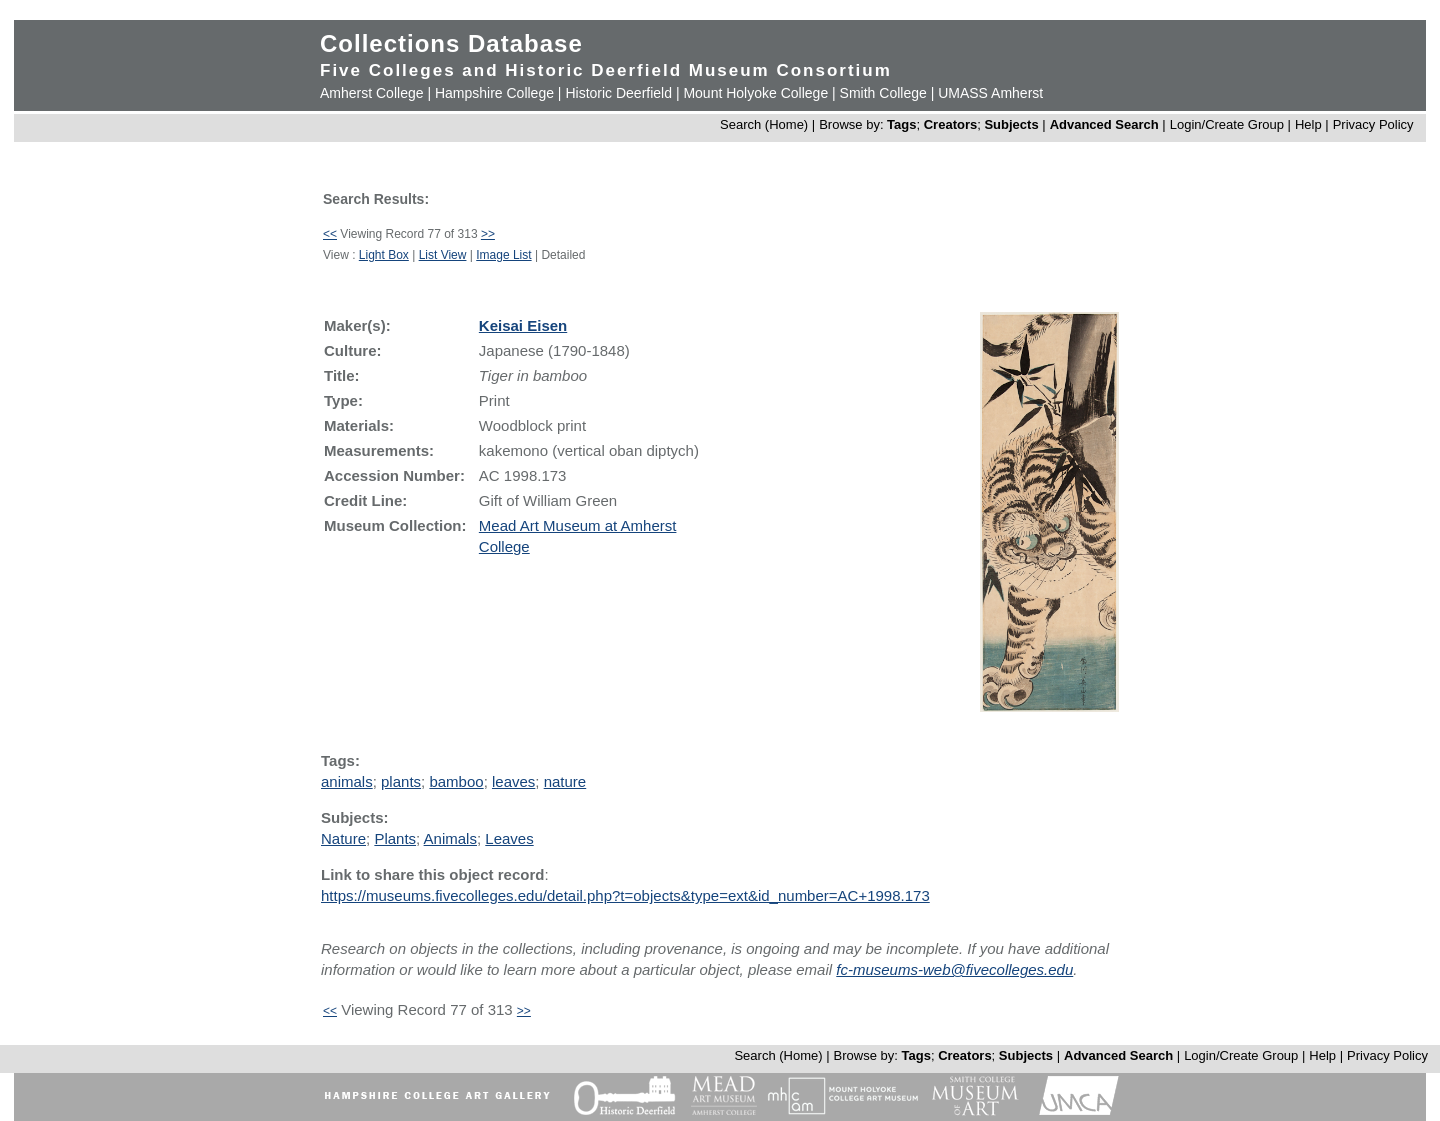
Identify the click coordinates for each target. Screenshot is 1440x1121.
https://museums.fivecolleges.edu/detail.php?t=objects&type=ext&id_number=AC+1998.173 (625, 895)
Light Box (384, 255)
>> (488, 234)
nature (565, 781)
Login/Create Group (1229, 124)
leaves (513, 781)
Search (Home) (764, 124)
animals (347, 781)
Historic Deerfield (618, 93)
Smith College (883, 93)
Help (1308, 124)
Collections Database (451, 43)
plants (401, 781)
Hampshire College (494, 93)
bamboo (456, 781)
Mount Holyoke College (755, 93)
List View (443, 255)
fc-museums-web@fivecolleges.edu (954, 969)
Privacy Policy (1373, 124)
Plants (395, 838)
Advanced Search (1104, 124)
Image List (503, 255)
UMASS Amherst (990, 93)
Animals (450, 838)
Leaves (509, 838)
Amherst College (372, 93)
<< (330, 234)
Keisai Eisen (523, 325)
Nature (343, 838)
